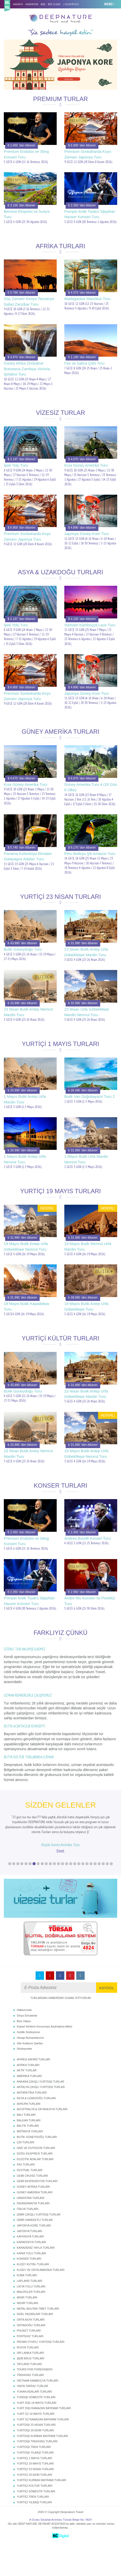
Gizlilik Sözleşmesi (28, 2032)
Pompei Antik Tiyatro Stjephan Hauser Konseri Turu (89, 214)
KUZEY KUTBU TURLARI (33, 2264)
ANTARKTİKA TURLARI (32, 2092)
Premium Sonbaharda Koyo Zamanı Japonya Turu (87, 154)
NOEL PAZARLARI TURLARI (35, 2314)
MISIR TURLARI (27, 2297)
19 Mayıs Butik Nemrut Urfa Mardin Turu (87, 1246)
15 (66, 1863)
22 (95, 1863)
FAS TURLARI (26, 2164)
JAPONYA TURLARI (29, 2231)
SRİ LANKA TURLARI (30, 2352)
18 (78, 1863)
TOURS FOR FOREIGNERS (34, 2369)
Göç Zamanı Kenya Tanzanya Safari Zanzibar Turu (29, 301)
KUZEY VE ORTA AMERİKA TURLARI (40, 2269)
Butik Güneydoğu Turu (23, 949)
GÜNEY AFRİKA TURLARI (33, 2186)
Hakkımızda (24, 2009)
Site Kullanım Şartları (30, 2043)
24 (103, 1863)
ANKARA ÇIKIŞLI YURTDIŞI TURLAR (40, 2081)
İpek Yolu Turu (16, 465)
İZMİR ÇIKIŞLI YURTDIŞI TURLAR (38, 2214)
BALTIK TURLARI (28, 2125)
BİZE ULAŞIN (54, 4)
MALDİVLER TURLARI (31, 2292)
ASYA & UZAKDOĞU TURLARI (36, 2098)
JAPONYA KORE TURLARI (34, 2225)
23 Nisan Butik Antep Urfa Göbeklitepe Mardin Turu (86, 952)
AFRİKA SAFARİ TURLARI (33, 2059)
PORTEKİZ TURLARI (30, 2336)
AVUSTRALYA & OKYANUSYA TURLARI (42, 2109)
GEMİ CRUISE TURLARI (32, 2175)
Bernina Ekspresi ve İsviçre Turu (27, 214)
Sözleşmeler (24, 2048)
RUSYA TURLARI (28, 2347)
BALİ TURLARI (26, 2114)
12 (54, 1863)
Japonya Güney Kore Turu (86, 533)
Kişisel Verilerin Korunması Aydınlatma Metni (44, 2026)
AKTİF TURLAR (27, 2070)
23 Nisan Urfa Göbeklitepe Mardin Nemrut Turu (86, 1012)
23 (99, 1863)
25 (107, 1863)
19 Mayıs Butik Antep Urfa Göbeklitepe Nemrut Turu (26, 1246)
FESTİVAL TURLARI (29, 2170)
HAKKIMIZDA (31, 4)
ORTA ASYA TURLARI (30, 2319)
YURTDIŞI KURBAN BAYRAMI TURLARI (42, 2435)
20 (86, 1863)
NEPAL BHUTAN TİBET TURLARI (38, 2308)
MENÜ (109, 4)
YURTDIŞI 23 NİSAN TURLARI (36, 2424)
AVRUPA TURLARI (28, 2103)
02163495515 (72, 4)
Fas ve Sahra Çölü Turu (84, 363)
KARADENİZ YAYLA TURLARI (36, 2247)
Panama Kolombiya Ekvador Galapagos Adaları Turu (28, 856)
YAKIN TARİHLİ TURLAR (32, 2386)
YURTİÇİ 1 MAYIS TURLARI (34, 2458)
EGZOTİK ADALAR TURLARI (35, 2159)
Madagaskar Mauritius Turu (87, 298)
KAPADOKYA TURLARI (31, 2242)
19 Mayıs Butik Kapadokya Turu (26, 1306)
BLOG (43, 4)
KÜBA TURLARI (27, 2275)
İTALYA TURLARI (27, 2208)
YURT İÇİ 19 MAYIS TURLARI (35, 2413)
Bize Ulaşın (24, 2021)
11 (50, 1863)
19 (82, 1863)
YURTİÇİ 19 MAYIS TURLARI (35, 2463)
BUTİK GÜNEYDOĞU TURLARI (37, 2136)
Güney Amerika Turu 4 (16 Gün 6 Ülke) (90, 787)
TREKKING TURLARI (30, 2374)
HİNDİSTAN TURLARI (30, 2197)
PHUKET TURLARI (29, 2330)
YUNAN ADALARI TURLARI (34, 2391)
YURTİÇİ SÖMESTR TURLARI (36, 2491)
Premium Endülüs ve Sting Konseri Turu (26, 154)
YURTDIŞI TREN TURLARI (34, 2446)
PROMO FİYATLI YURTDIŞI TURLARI (40, 2341)
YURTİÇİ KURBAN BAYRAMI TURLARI (41, 2480)
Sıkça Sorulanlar (27, 2015)
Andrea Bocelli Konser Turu (87, 1538)
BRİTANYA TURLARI (30, 2131)
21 (91, 1863)
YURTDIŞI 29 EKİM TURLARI (35, 2430)
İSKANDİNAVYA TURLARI (33, 2203)
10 (46, 1863)
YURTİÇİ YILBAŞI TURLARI (34, 2502)
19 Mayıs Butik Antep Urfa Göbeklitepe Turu (86, 1306)
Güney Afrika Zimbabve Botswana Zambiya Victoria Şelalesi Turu (27, 368)
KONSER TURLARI (29, 2258)
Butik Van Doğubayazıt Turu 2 (89, 1096)
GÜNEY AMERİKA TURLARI (34, 2192)
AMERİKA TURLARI (29, 2075)
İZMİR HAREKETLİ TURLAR (35, 2219)
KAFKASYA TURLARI (30, 2236)
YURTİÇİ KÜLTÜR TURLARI (34, 2485)
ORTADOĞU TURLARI (31, 2325)
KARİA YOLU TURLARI (31, 2253)
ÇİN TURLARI (25, 2142)
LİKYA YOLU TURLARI (31, 2286)
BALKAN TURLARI (28, 2120)
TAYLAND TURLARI (29, 2364)
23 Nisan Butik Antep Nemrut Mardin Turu (28, 1012)
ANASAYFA (18, 4)
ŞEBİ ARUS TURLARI (30, 2358)
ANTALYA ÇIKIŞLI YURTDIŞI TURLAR (41, 2087)
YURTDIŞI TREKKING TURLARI (37, 2441)
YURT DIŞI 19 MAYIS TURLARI (36, 2402)
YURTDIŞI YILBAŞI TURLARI (35, 2452)
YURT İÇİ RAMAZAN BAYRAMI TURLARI (43, 2419)
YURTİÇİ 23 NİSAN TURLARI (35, 2469)
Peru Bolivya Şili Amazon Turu (89, 853)
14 (62, 1863)
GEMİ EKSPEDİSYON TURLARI (37, 2181)
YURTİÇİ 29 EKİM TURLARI (34, 2474)
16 (70, 1863)
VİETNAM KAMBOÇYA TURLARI (37, 2380)
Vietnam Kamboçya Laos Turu (89, 625)
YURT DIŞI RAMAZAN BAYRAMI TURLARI (44, 2408)
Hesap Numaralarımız (30, 2037)
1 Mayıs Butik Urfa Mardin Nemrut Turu (86, 1159)
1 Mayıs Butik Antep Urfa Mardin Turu (25, 1099)
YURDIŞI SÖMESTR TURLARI (36, 2397)
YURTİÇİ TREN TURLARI (33, 2496)
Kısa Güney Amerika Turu (86, 465)
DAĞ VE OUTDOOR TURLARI (36, 2147)
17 (74, 1863)
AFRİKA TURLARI (28, 2065)
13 (58, 1863)
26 (111, 1863)
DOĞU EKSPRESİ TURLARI (35, 2153)
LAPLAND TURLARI (29, 2280)
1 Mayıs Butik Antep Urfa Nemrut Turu (25, 1159)
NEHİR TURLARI (27, 2303)
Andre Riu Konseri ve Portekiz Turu (89, 1601)
